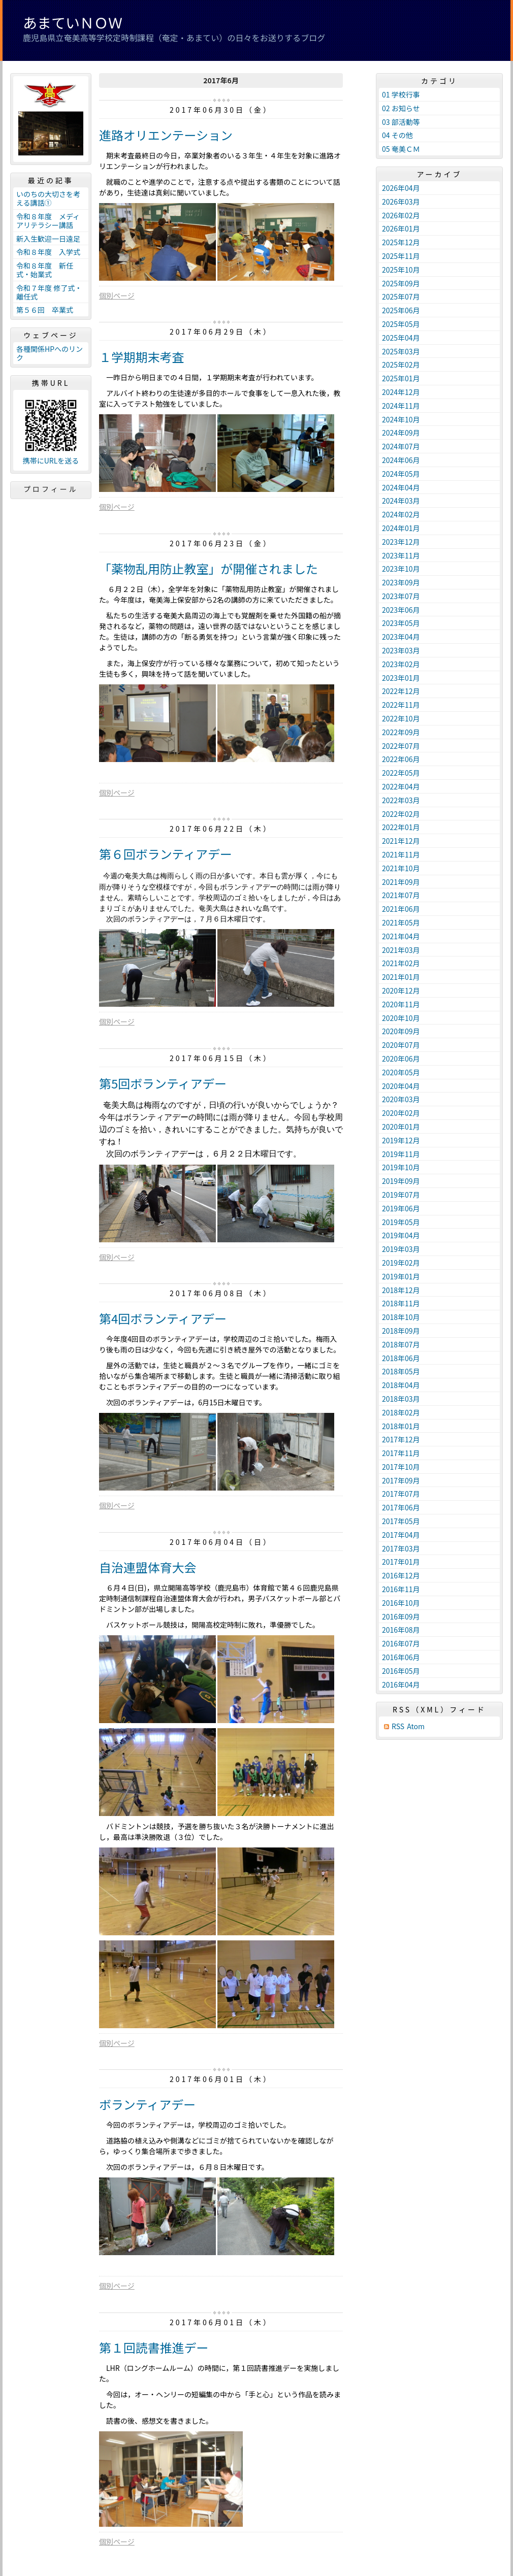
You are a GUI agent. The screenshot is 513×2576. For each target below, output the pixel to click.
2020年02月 (401, 1113)
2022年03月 (401, 800)
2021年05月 (401, 922)
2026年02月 (401, 215)
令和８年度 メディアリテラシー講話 (48, 220)
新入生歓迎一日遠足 (48, 239)
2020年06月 (401, 1058)
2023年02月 (401, 664)
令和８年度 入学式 (48, 252)
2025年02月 (401, 364)
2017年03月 (401, 1548)
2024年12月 (401, 392)
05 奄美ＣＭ (401, 149)
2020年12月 (401, 990)
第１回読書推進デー (153, 2347)
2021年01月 (401, 977)
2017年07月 (401, 1494)
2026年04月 (401, 188)
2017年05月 (401, 1521)
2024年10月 (401, 419)
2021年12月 (401, 841)
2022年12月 (401, 691)
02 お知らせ (401, 108)
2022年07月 (401, 746)
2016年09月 (401, 1616)
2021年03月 (401, 950)
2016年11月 (401, 1589)
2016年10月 (401, 1603)
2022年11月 (401, 705)
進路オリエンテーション (166, 135)
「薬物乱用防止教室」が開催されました (208, 568)
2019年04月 (401, 1235)
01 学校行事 (401, 94)
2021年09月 (401, 882)
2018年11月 (401, 1303)
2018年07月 (401, 1344)
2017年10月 (401, 1467)
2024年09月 (401, 432)
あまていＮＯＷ (72, 22)
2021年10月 (401, 868)
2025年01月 (401, 378)
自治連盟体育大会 (148, 1567)
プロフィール (50, 488)
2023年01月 (401, 678)
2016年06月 (401, 1657)
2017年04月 (401, 1535)
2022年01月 (401, 827)
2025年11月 (401, 256)
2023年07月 (401, 596)
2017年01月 (401, 1562)
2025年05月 (401, 324)
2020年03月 (401, 1099)
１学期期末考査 (141, 357)
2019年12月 (401, 1140)
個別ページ (117, 295)
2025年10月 (401, 270)
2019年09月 (401, 1181)
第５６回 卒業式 (44, 310)
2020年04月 (401, 1086)
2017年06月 (401, 1507)
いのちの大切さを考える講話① (48, 198)
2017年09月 (401, 1480)
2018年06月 (401, 1358)
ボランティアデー (147, 2104)
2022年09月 (401, 732)
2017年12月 (401, 1439)
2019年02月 (401, 1263)
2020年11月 (401, 1004)
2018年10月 (401, 1317)
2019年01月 (401, 1276)
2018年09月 (401, 1331)
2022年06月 (401, 759)
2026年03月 (401, 201)
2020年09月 (401, 1031)
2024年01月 (401, 528)
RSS (398, 1726)
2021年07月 (401, 895)
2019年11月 (401, 1154)
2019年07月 (401, 1195)
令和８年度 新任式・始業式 (44, 269)
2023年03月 (401, 650)
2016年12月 (401, 1575)
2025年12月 (401, 242)
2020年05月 (401, 1072)
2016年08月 (401, 1630)
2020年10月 (401, 1018)
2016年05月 (401, 1671)
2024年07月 (401, 446)
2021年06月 (401, 909)
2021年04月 (401, 936)
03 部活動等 (401, 122)
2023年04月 (401, 637)
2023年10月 (401, 569)
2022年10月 (401, 718)
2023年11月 (401, 555)
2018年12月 (401, 1290)
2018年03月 (401, 1399)
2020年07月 (401, 1045)
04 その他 (397, 135)
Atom (416, 1726)
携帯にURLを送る (51, 461)
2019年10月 (401, 1167)
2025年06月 (401, 310)
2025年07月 (401, 296)
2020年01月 (401, 1126)
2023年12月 (401, 542)
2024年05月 (401, 474)
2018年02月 (401, 1412)
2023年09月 (401, 582)
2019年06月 (401, 1208)
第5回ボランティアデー (163, 1083)
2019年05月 (401, 1222)
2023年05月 (401, 623)
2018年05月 (401, 1371)
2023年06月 (401, 610)
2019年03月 (401, 1249)
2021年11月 (401, 854)
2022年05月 (401, 773)
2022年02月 (401, 814)
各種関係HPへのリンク (49, 353)
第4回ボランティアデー (163, 1318)
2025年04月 (401, 338)
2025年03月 (401, 351)
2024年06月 (401, 460)
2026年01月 (401, 228)
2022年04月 (401, 786)
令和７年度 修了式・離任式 (49, 292)
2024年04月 (401, 487)
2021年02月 (401, 963)
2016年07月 (401, 1643)
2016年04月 (401, 1684)
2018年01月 (401, 1426)
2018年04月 (401, 1385)
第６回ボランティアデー (165, 854)
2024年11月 (401, 406)
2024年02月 (401, 514)
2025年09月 (401, 283)
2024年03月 (401, 501)
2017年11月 (401, 1453)
